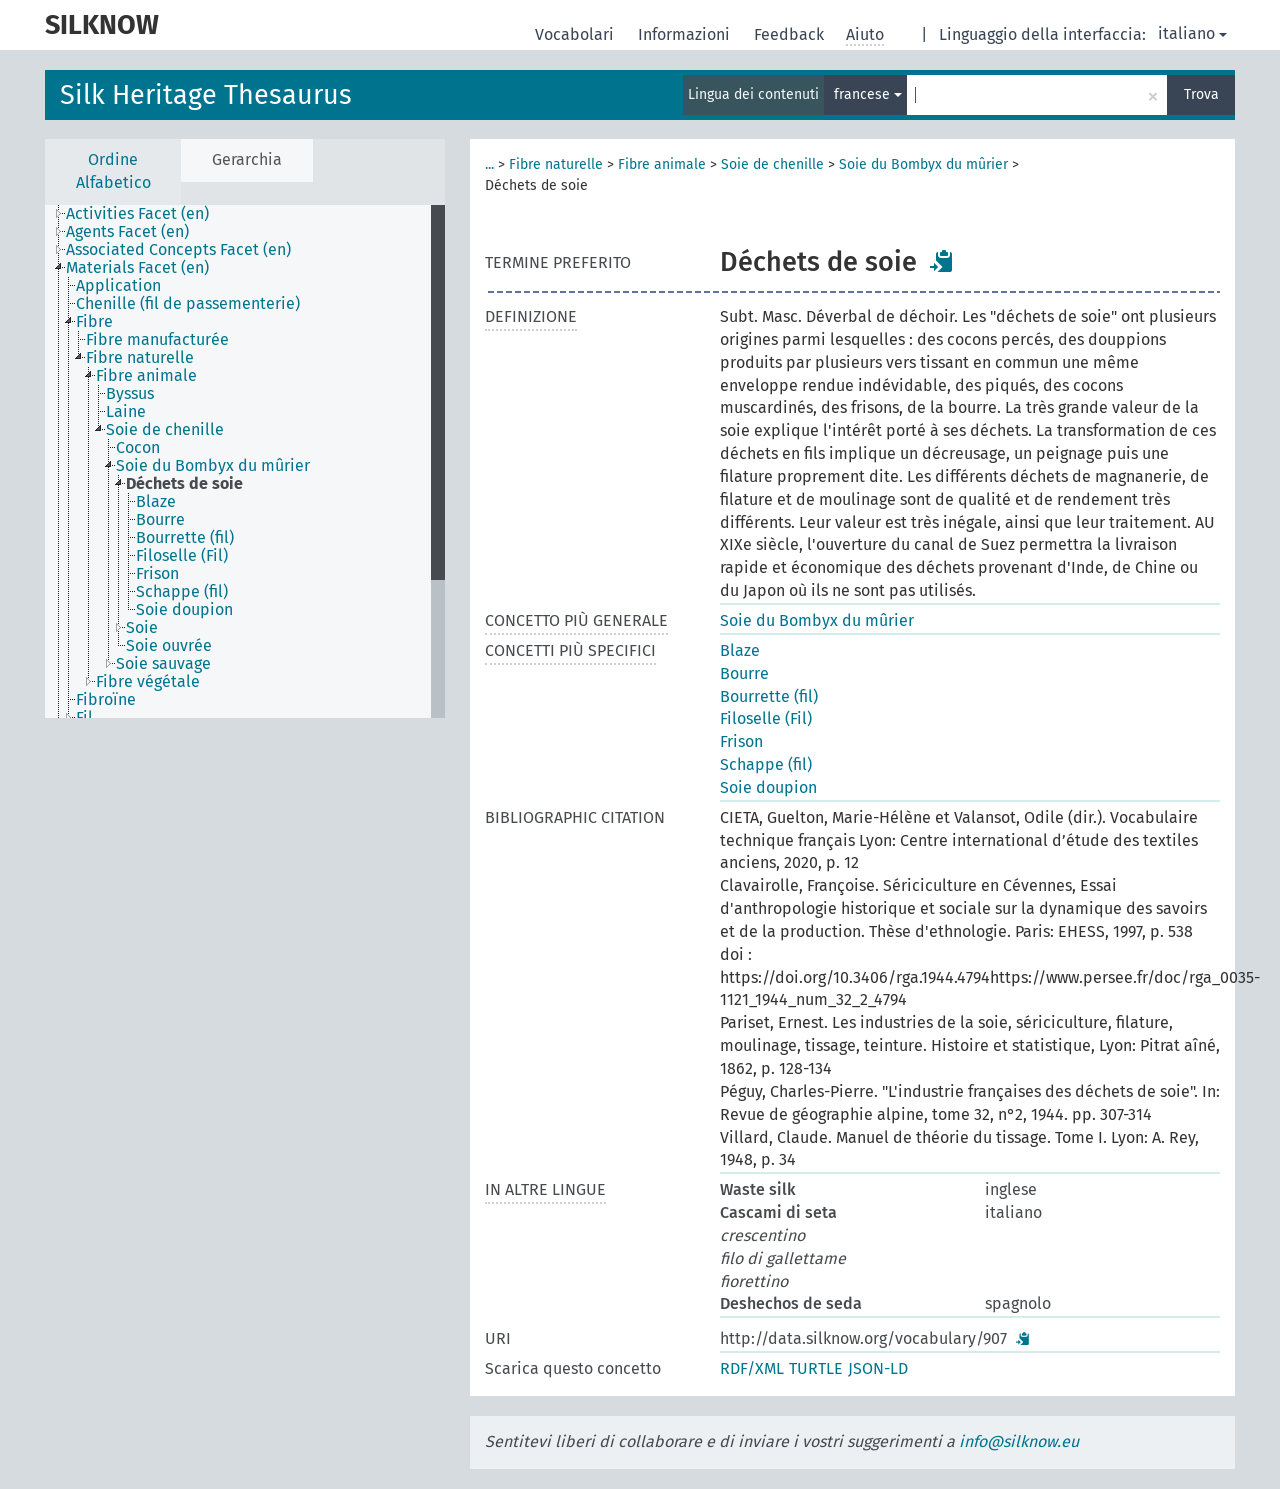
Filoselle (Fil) (766, 718)
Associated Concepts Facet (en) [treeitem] (178, 250)
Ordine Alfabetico (113, 171)
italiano (1192, 33)
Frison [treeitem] (157, 574)
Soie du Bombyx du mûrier (923, 164)
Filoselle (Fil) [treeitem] (182, 556)
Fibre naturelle (556, 164)
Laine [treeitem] (126, 412)
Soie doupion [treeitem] (184, 610)
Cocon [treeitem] (138, 448)
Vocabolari (576, 34)
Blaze (740, 650)
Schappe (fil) (766, 764)
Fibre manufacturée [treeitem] (157, 340)
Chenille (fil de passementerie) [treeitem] (188, 304)
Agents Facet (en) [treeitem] (127, 232)
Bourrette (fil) (769, 696)
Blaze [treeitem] (156, 502)
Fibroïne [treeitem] (106, 700)
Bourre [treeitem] (160, 520)
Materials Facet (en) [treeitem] (137, 268)
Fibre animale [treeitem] (146, 376)
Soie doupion (768, 787)
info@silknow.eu (1019, 1441)
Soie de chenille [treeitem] (165, 430)
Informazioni (686, 34)
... (489, 164)
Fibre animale (662, 164)
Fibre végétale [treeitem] (148, 682)
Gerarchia (247, 159)
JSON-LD (878, 1368)
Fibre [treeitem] (94, 322)
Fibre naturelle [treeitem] (140, 358)
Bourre (744, 673)
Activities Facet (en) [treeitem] (137, 214)
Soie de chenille (772, 164)
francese (868, 94)
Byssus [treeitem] (130, 394)
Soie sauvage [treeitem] (163, 664)
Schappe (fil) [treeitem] (182, 592)
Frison (741, 741)
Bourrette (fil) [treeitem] (185, 538)
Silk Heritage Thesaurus (206, 95)
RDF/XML (752, 1368)
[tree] (245, 461)
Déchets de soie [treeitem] (184, 484)
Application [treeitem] (118, 286)
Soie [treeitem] (142, 628)
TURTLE (816, 1368)
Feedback (791, 34)
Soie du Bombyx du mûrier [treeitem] (213, 466)
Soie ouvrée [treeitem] (169, 646)
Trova (1201, 94)
